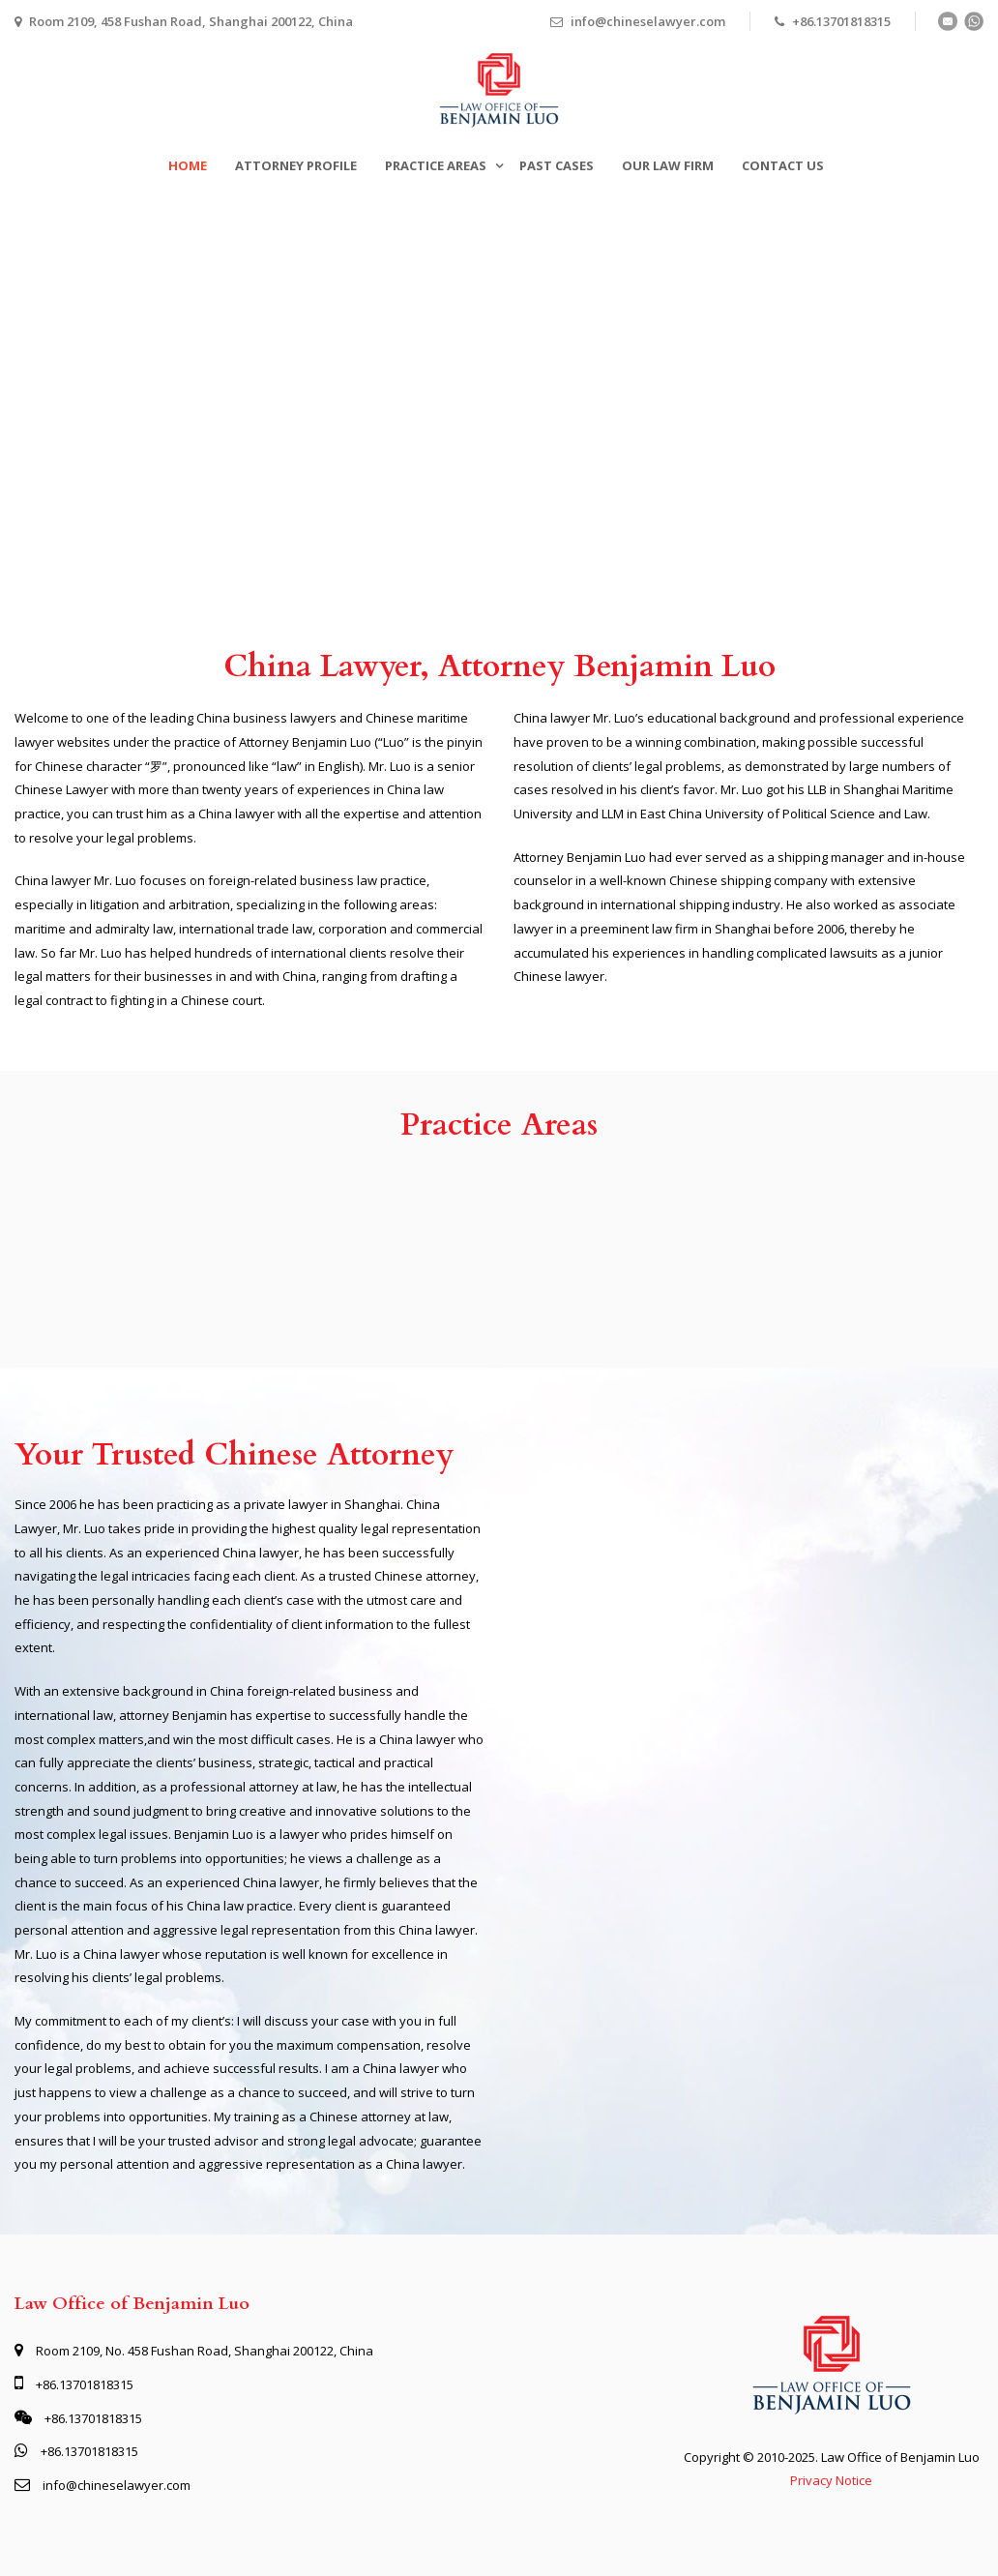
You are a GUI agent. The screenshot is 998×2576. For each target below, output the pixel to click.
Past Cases (556, 165)
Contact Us (783, 165)
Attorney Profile (296, 165)
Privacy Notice (831, 2480)
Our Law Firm (668, 165)
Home (187, 165)
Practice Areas (435, 165)
